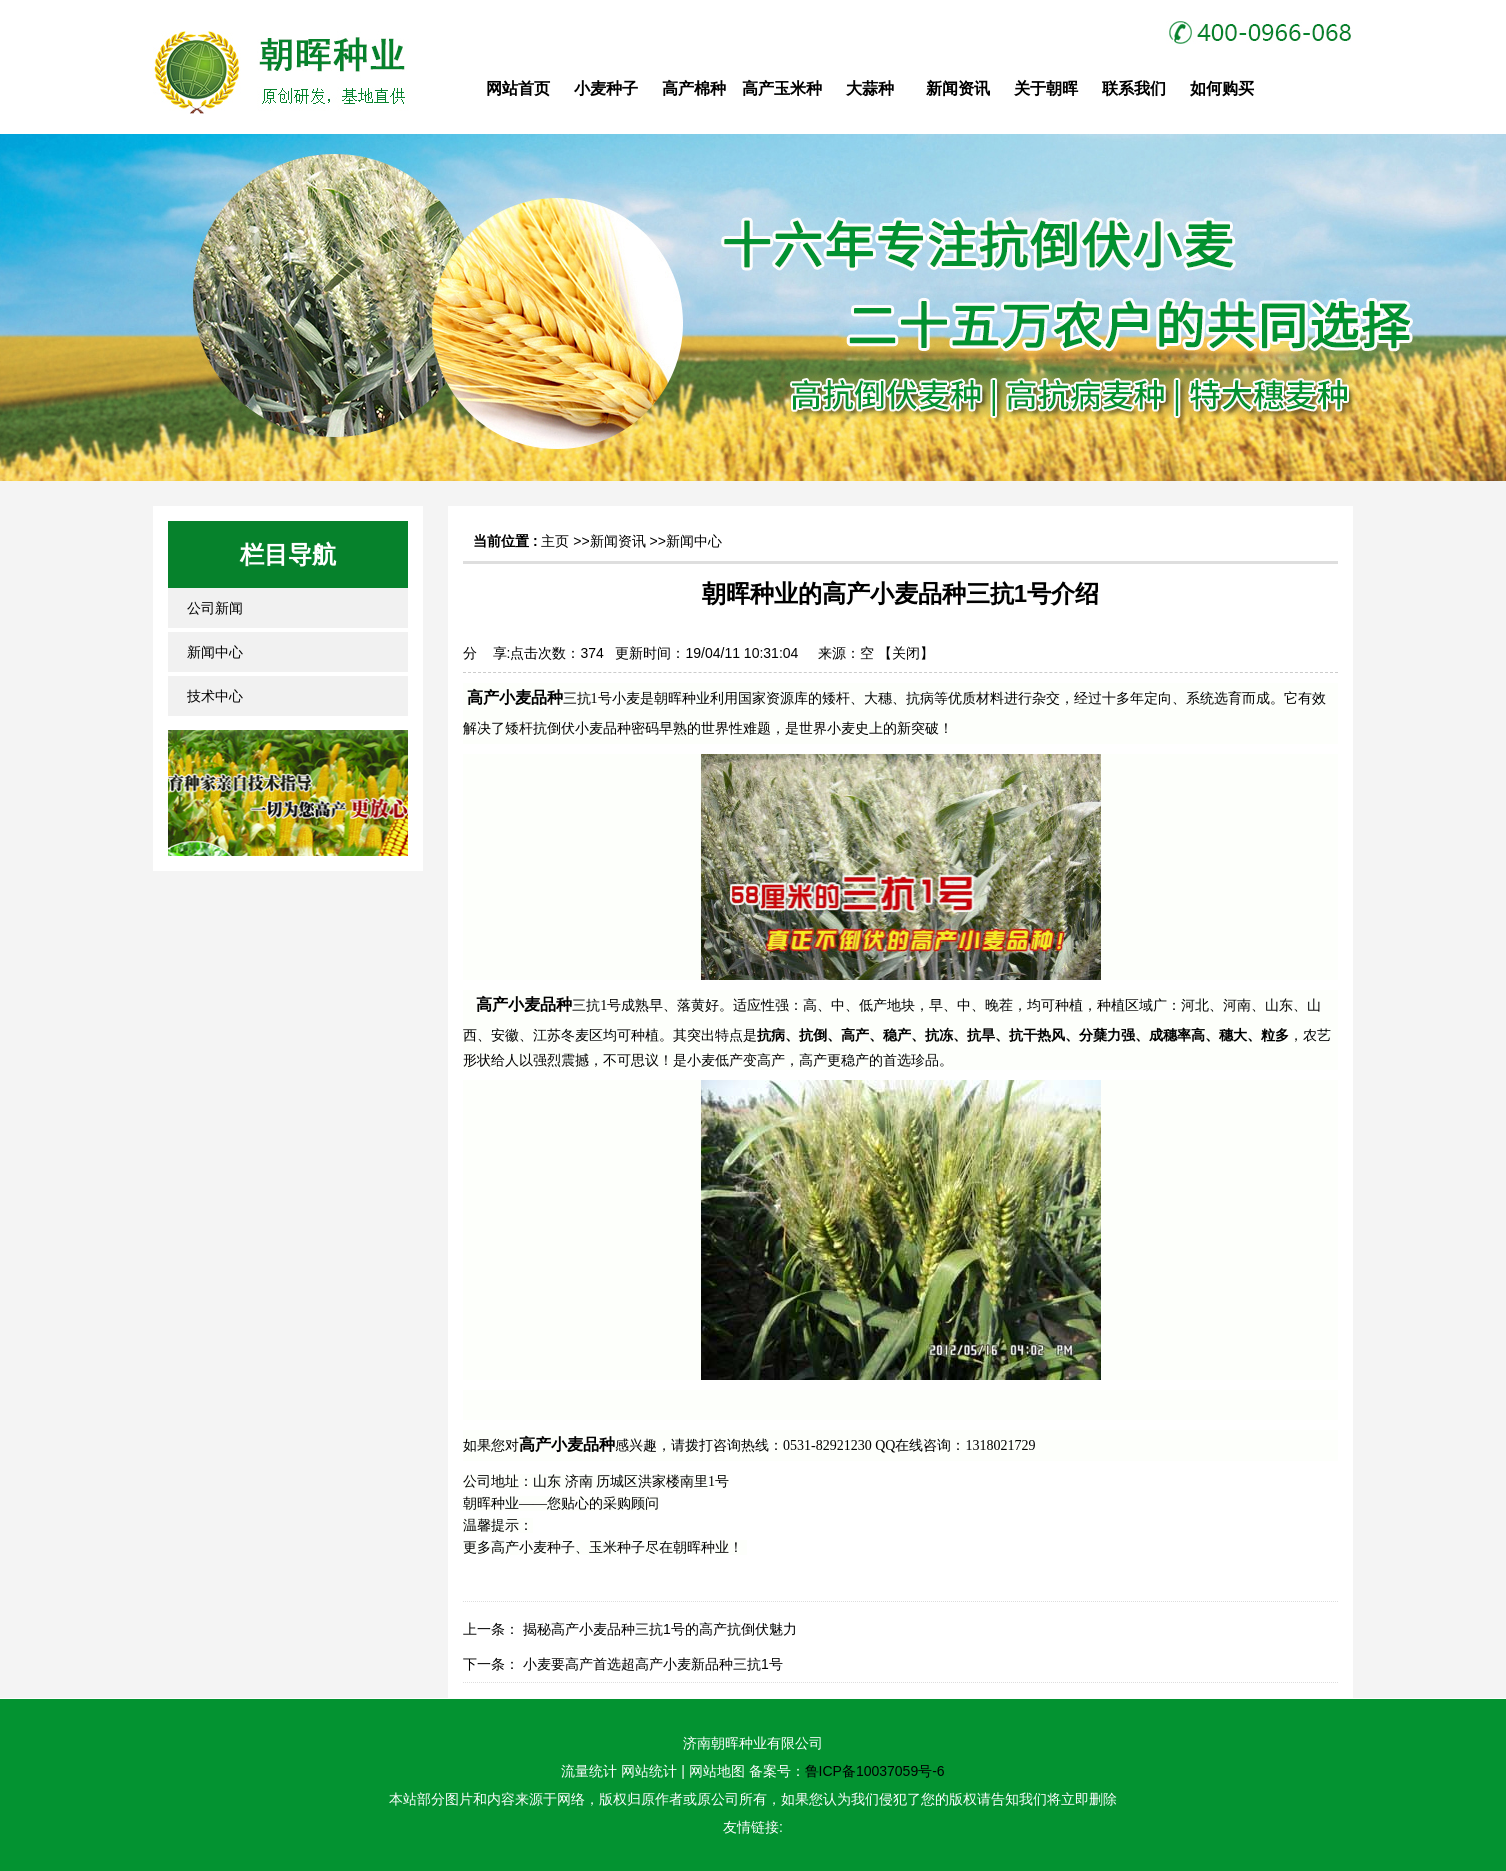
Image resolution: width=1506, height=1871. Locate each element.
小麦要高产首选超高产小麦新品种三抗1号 (653, 1664)
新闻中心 (694, 541)
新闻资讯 (618, 541)
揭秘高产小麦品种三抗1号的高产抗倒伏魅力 (660, 1629)
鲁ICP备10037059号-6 (875, 1771)
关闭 (906, 653)
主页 (555, 541)
